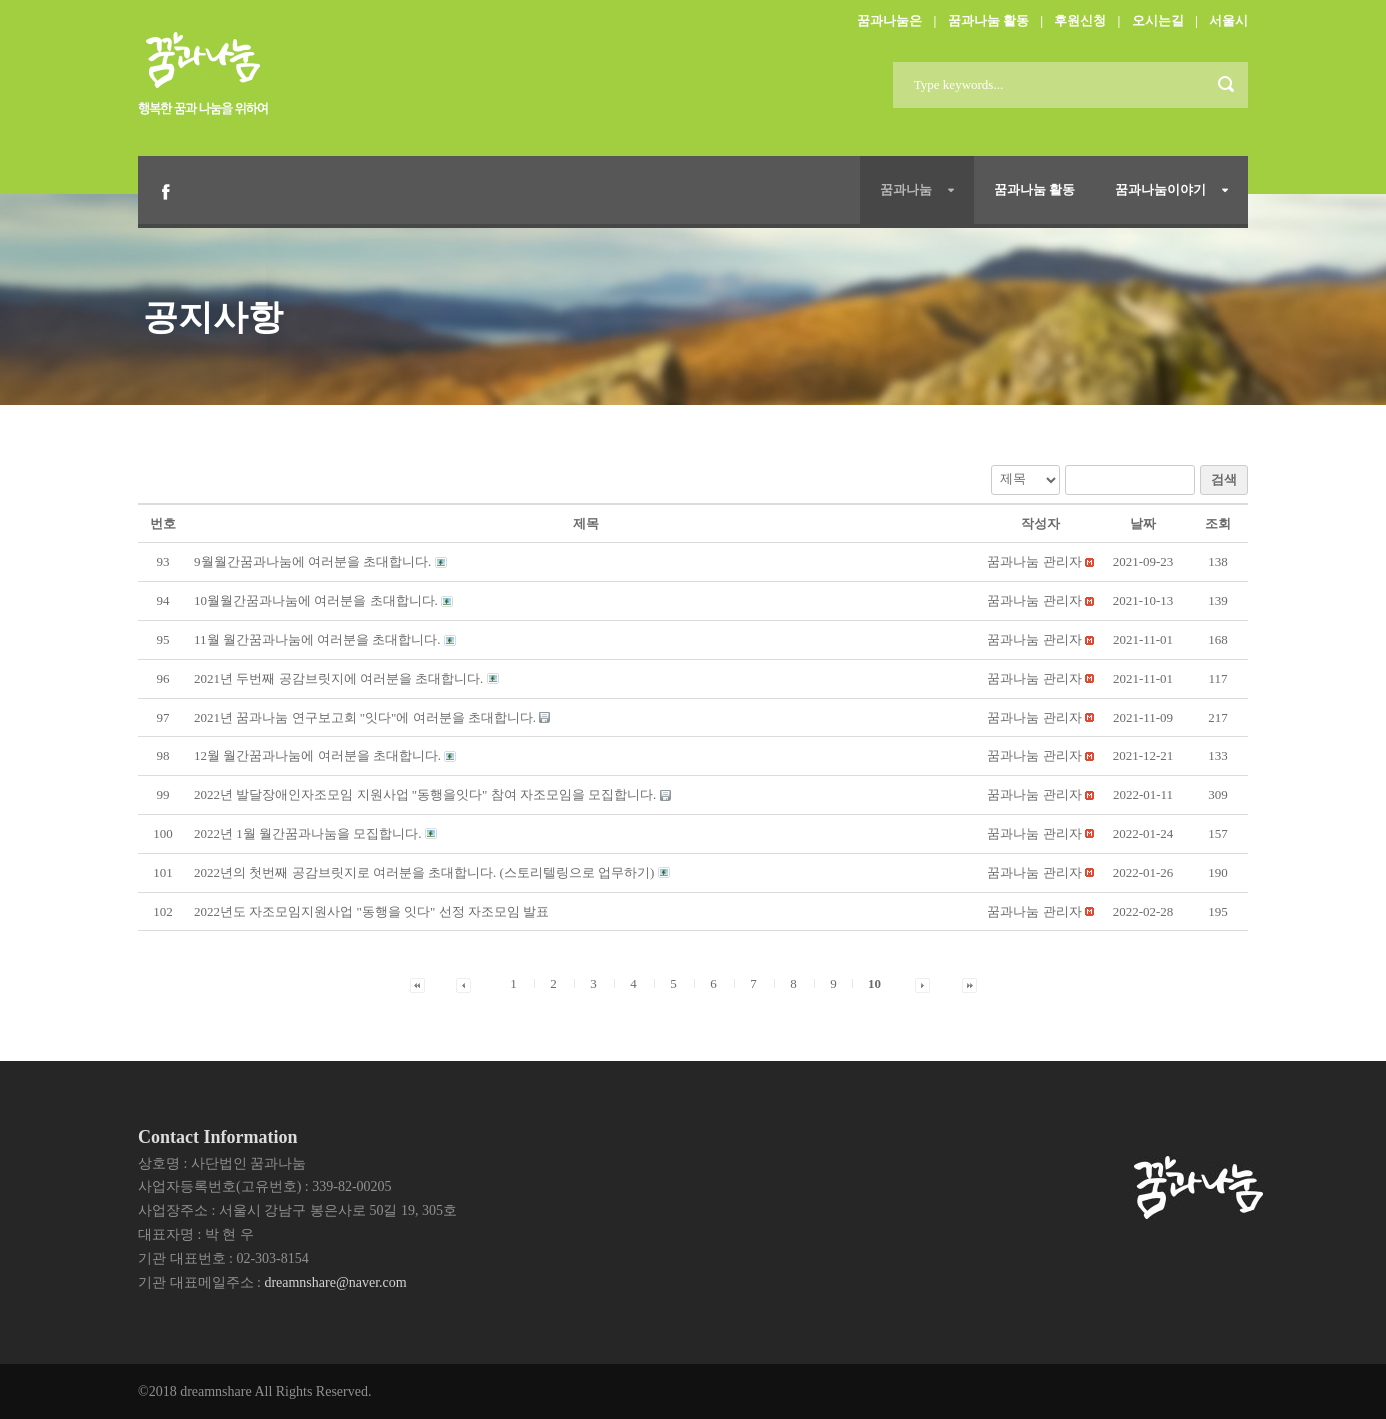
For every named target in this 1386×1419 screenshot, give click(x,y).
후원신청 (1080, 20)
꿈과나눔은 (889, 20)
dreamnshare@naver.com (335, 1282)
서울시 (1228, 20)
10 (874, 983)
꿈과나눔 (906, 189)
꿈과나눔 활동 (988, 20)
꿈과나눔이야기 (1160, 189)
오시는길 (1158, 20)
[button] (1034, 561)
